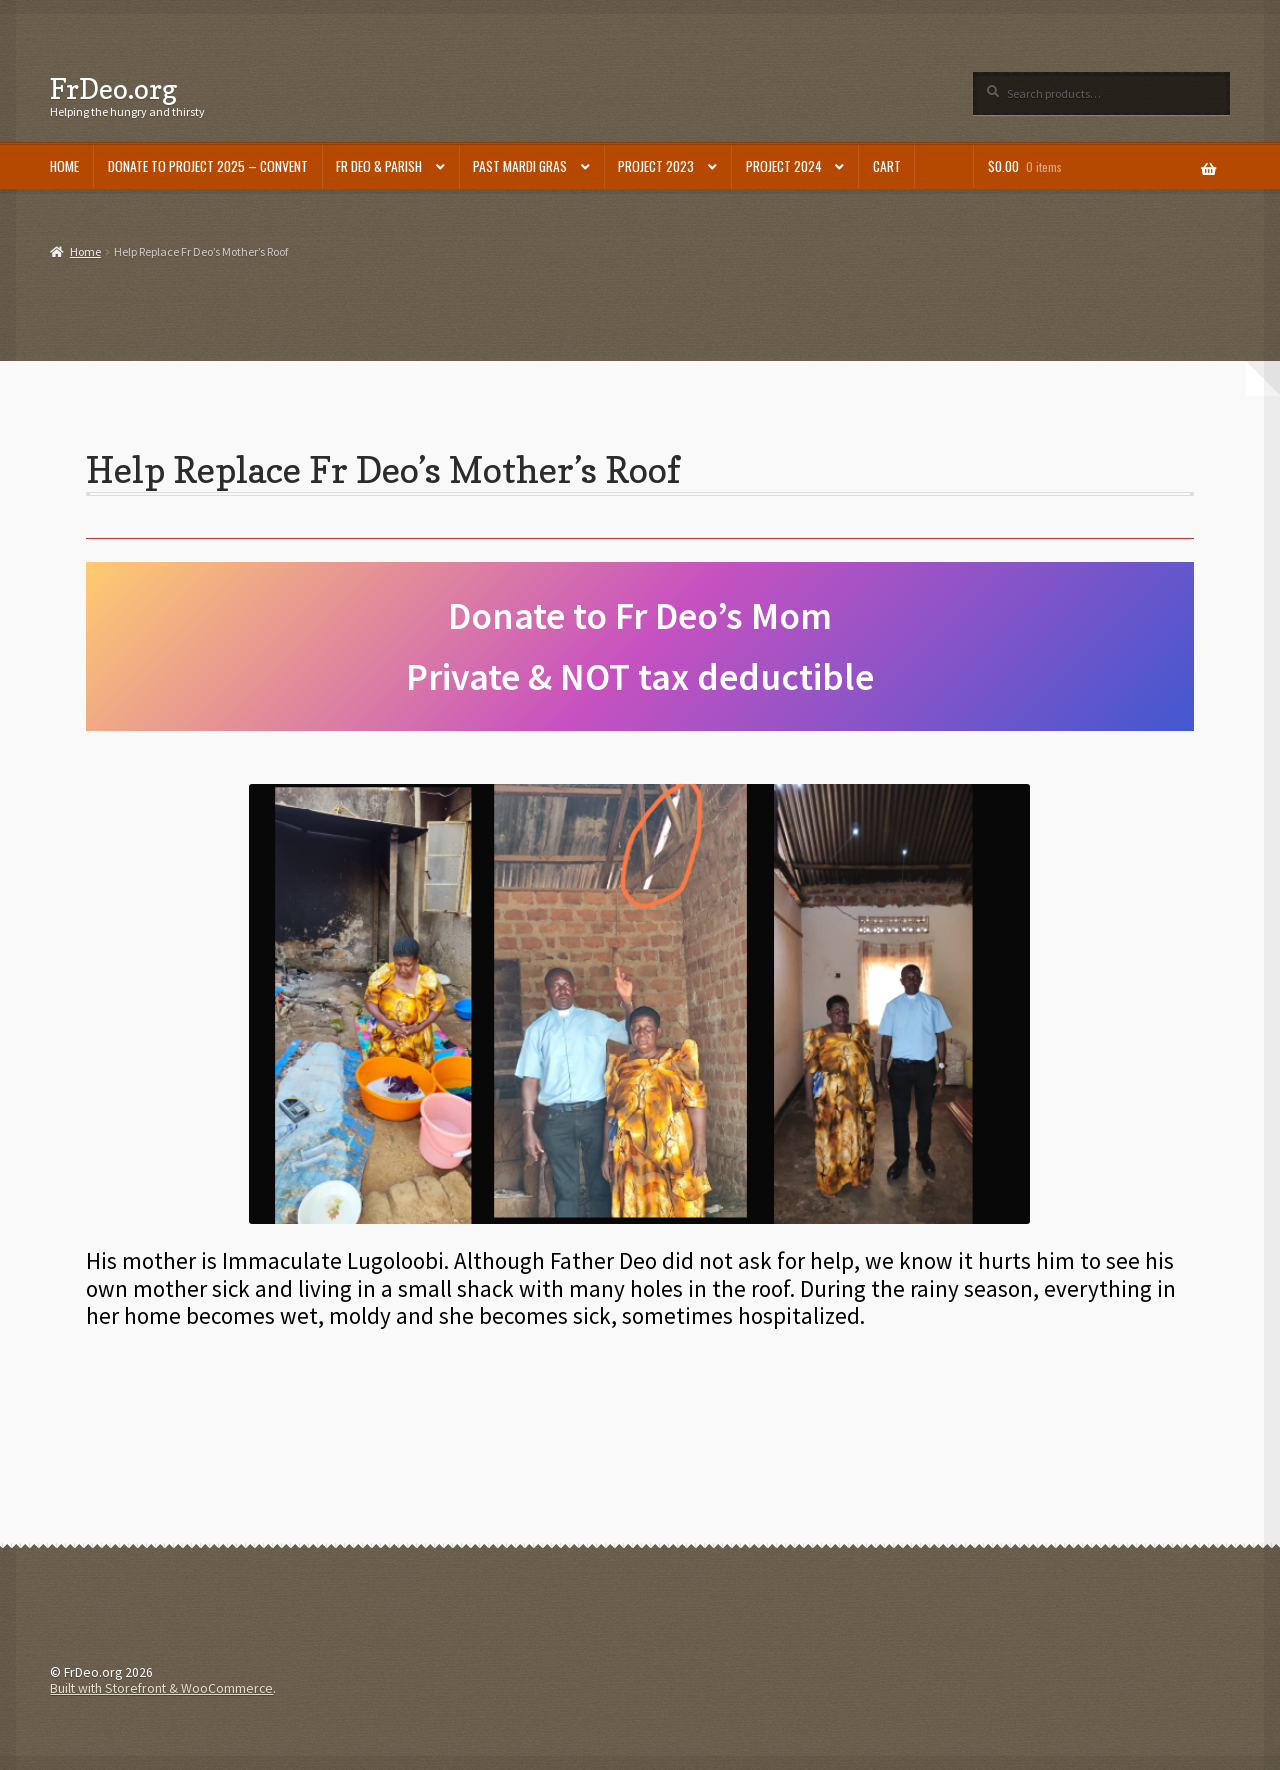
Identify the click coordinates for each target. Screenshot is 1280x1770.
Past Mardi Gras (520, 166)
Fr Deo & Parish (379, 166)
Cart (887, 166)
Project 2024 (784, 166)
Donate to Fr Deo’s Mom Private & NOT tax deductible (640, 646)
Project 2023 (656, 166)
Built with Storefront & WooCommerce (161, 1688)
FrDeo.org (113, 88)
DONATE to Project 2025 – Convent (208, 166)
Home (64, 166)
